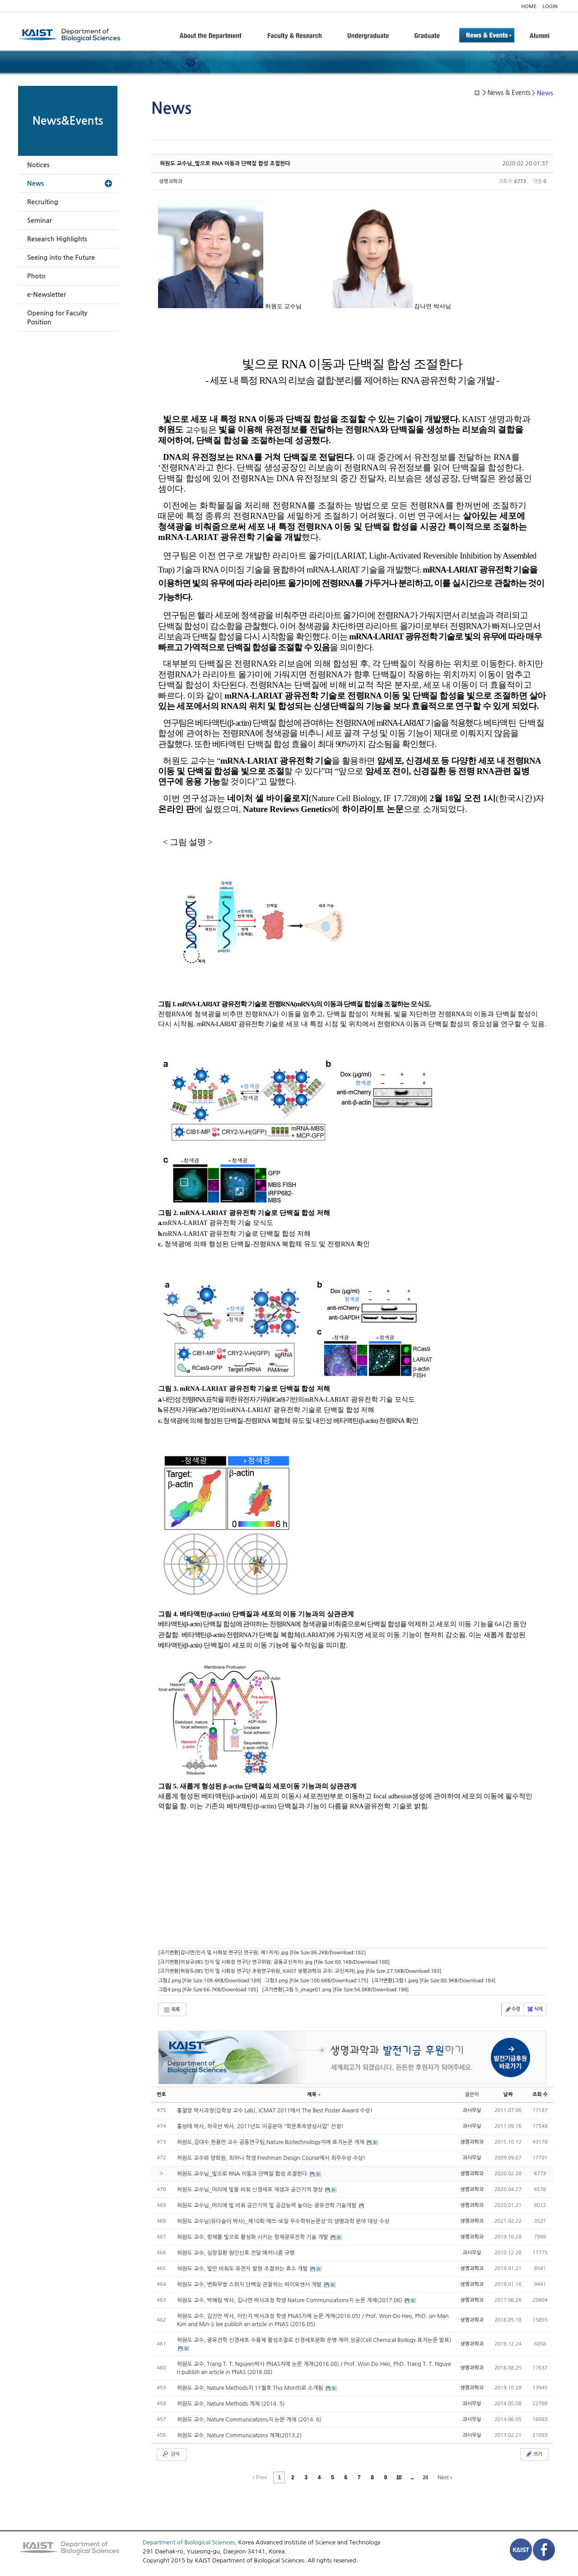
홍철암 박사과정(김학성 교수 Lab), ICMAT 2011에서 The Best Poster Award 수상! (275, 2110)
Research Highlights (57, 239)
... (412, 2477)
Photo (36, 276)
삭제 (534, 2009)
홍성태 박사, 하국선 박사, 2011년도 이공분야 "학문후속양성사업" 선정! (260, 2126)
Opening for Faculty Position (57, 317)
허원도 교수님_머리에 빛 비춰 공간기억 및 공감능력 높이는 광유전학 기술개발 (267, 2205)
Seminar (39, 220)
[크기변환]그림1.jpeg (434, 1980)
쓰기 (533, 2454)
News (35, 183)
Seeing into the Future (61, 257)
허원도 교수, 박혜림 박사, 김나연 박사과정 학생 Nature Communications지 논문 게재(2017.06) (290, 2300)
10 (398, 2477)
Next (445, 2477)
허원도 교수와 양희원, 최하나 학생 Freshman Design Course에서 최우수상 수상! (271, 2158)
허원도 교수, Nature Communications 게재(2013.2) (239, 2435)
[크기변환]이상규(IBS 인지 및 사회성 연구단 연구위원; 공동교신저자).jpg (274, 1962)
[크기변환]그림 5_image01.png (335, 1989)
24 (425, 2477)
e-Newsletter (46, 294)
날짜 (508, 2094)
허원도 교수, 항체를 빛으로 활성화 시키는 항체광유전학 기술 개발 (253, 2237)
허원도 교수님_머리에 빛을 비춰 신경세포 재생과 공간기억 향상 (251, 2189)
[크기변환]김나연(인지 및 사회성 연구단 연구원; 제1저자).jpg (262, 1952)
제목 (314, 2094)
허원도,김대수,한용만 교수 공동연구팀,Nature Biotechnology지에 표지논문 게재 (271, 2142)
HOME (528, 6)
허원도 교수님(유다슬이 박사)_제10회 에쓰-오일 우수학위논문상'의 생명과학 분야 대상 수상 (283, 2221)
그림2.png (209, 1980)
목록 (171, 2010)
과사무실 (471, 2110)
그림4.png (208, 1989)
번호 (161, 2094)
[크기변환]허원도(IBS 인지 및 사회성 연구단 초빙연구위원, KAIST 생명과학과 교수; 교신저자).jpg (300, 1971)
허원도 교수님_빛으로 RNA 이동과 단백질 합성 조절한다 (225, 163)
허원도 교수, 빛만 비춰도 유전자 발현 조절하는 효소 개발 (243, 2268)
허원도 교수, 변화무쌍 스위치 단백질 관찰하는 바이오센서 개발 (250, 2284)
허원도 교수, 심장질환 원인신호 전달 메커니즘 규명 (236, 2253)
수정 (512, 2009)
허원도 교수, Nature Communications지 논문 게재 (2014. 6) (249, 2419)
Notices (38, 165)
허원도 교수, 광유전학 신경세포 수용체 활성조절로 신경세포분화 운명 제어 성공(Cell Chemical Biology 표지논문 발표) (314, 2340)
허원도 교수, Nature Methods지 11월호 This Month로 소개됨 (251, 2388)
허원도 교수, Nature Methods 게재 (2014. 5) (231, 2404)
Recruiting (42, 202)
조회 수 (540, 2094)
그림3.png (316, 1980)
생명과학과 (170, 181)
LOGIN (550, 6)
